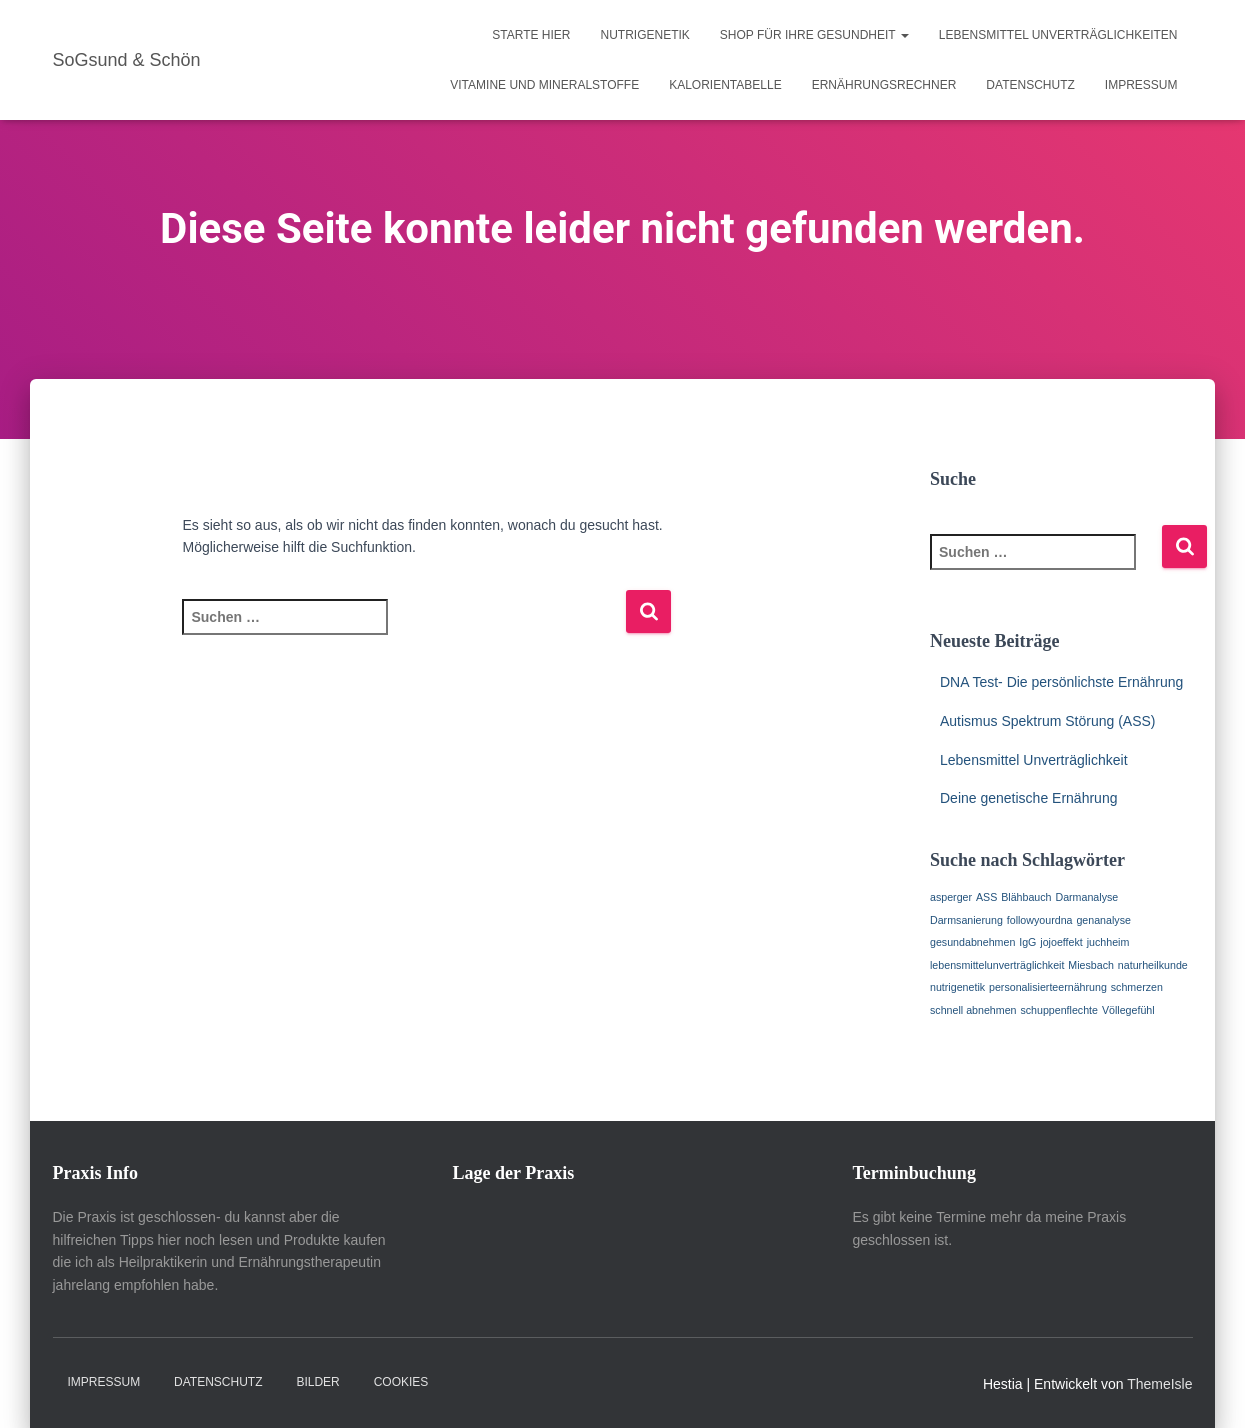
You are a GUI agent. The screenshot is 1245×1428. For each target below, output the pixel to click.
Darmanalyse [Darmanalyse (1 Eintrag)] (1086, 897)
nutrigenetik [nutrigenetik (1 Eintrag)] (957, 987)
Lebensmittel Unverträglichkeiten (1058, 35)
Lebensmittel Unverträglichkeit (1034, 760)
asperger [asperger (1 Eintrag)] (951, 897)
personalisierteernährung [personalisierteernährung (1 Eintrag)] (1048, 987)
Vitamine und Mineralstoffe (544, 85)
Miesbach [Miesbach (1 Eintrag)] (1091, 965)
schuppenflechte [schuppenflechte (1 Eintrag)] (1059, 1010)
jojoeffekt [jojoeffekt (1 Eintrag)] (1061, 942)
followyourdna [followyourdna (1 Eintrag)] (1040, 920)
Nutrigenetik (645, 35)
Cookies (401, 1382)
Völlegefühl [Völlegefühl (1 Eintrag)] (1128, 1010)
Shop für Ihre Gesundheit (814, 35)
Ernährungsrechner (884, 85)
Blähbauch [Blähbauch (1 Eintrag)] (1026, 897)
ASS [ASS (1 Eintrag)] (986, 897)
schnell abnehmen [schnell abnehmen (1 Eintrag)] (973, 1010)
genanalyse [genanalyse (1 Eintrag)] (1103, 920)
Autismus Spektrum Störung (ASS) (1048, 721)
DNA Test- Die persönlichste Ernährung (1061, 682)
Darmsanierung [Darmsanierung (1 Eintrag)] (966, 920)
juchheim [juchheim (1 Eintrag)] (1108, 942)
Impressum (1141, 85)
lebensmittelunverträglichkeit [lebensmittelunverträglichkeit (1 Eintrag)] (997, 965)
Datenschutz (1030, 85)
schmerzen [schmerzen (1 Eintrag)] (1137, 987)
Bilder (317, 1382)
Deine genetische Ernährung (1028, 798)
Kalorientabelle (725, 85)
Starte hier (531, 35)
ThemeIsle (1159, 1384)
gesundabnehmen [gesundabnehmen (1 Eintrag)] (972, 942)
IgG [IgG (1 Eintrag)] (1027, 942)
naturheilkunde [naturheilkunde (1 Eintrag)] (1153, 965)
